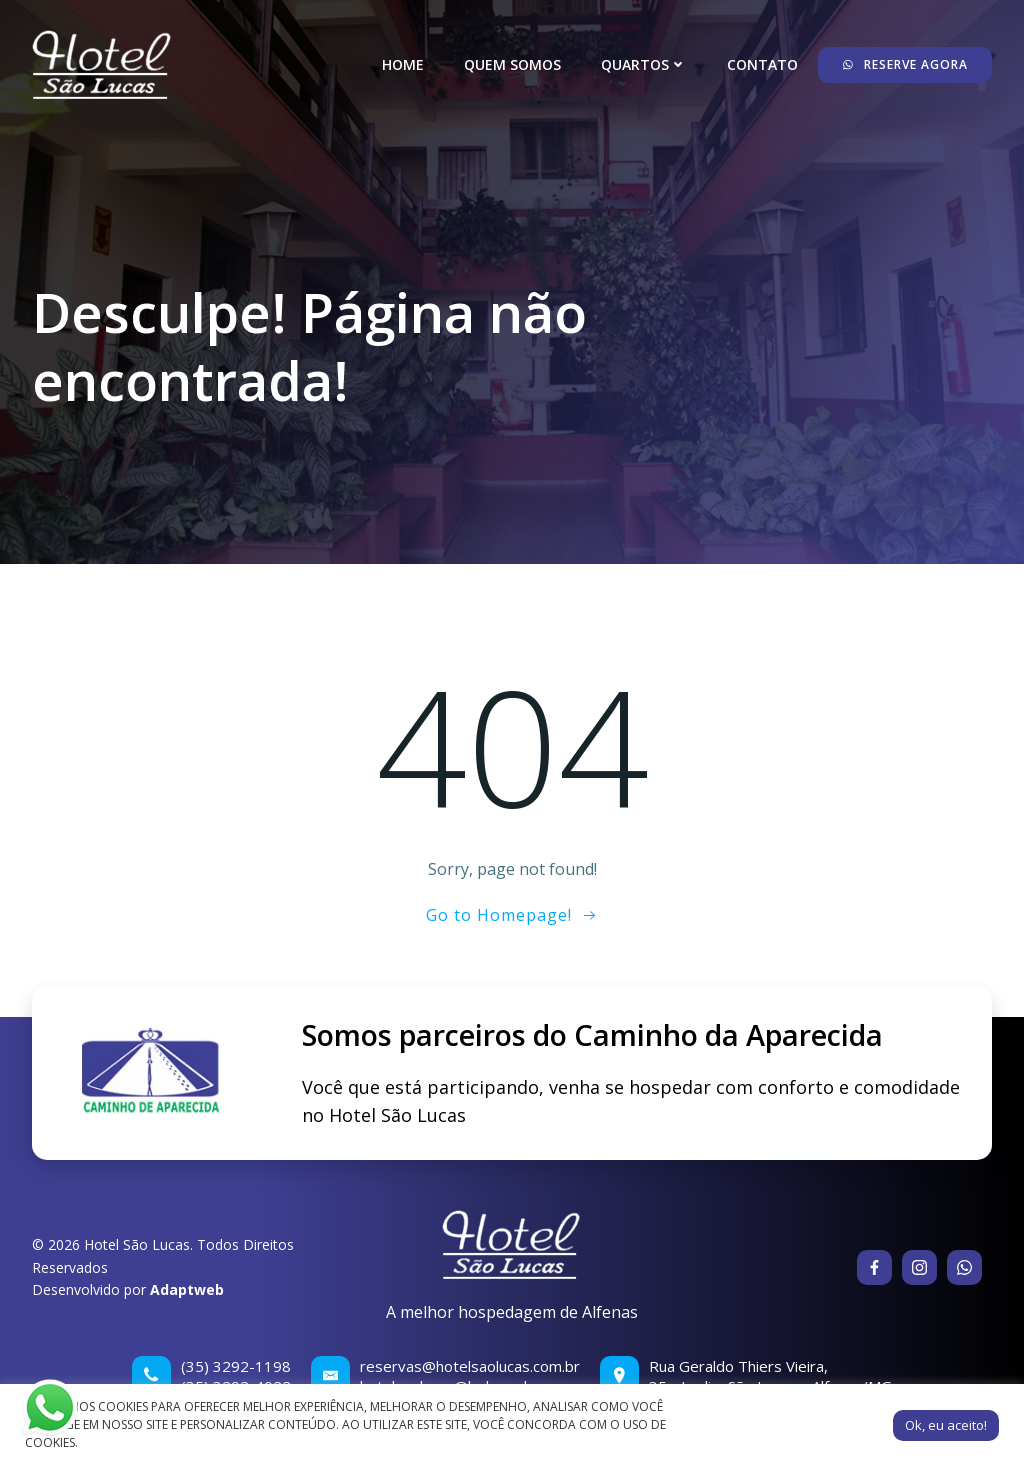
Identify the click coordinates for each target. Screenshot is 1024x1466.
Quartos (644, 64)
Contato (762, 64)
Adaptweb (187, 1289)
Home (403, 64)
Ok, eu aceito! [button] (946, 1425)
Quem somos (512, 64)
